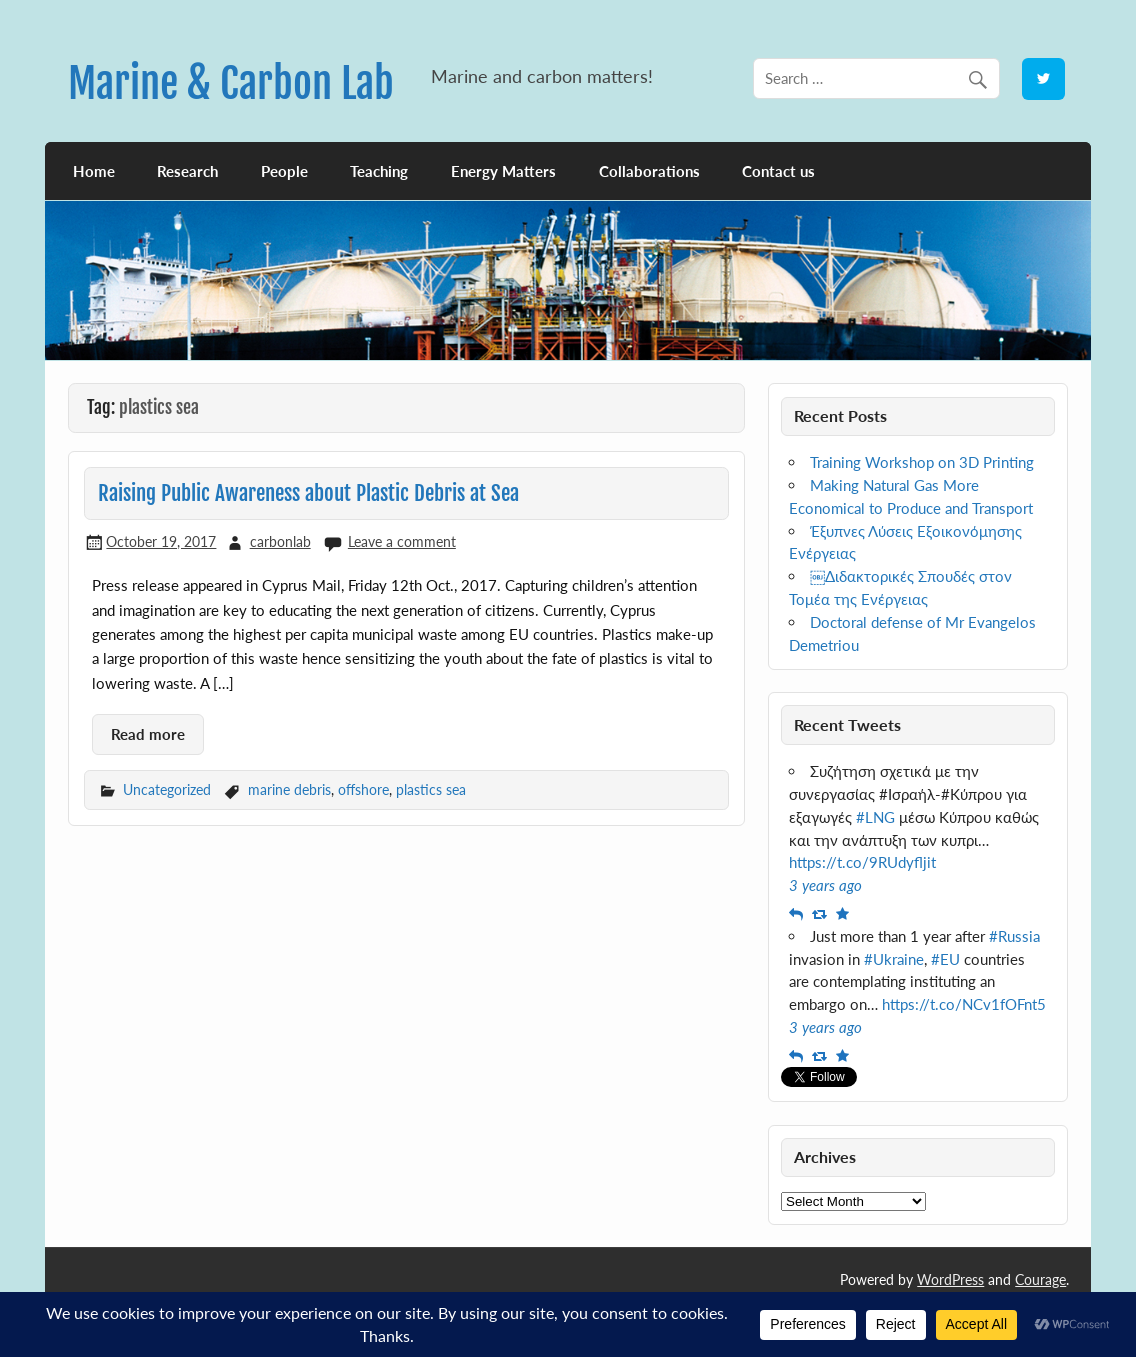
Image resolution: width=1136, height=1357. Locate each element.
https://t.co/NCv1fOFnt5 (964, 1004)
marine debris (289, 789)
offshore (363, 789)
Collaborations (649, 171)
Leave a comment (402, 541)
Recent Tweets (847, 724)
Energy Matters (503, 171)
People (284, 171)
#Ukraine (894, 959)
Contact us (778, 171)
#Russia (1014, 936)
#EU (945, 959)
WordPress (950, 1279)
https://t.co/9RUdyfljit (862, 862)
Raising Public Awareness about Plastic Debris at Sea (308, 493)
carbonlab (280, 541)
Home (94, 171)
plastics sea (431, 789)
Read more (148, 734)
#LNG (875, 817)
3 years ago (825, 885)
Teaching (379, 171)
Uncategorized (167, 789)
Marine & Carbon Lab (231, 83)
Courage (1040, 1279)
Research (187, 171)
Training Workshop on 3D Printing (922, 462)
